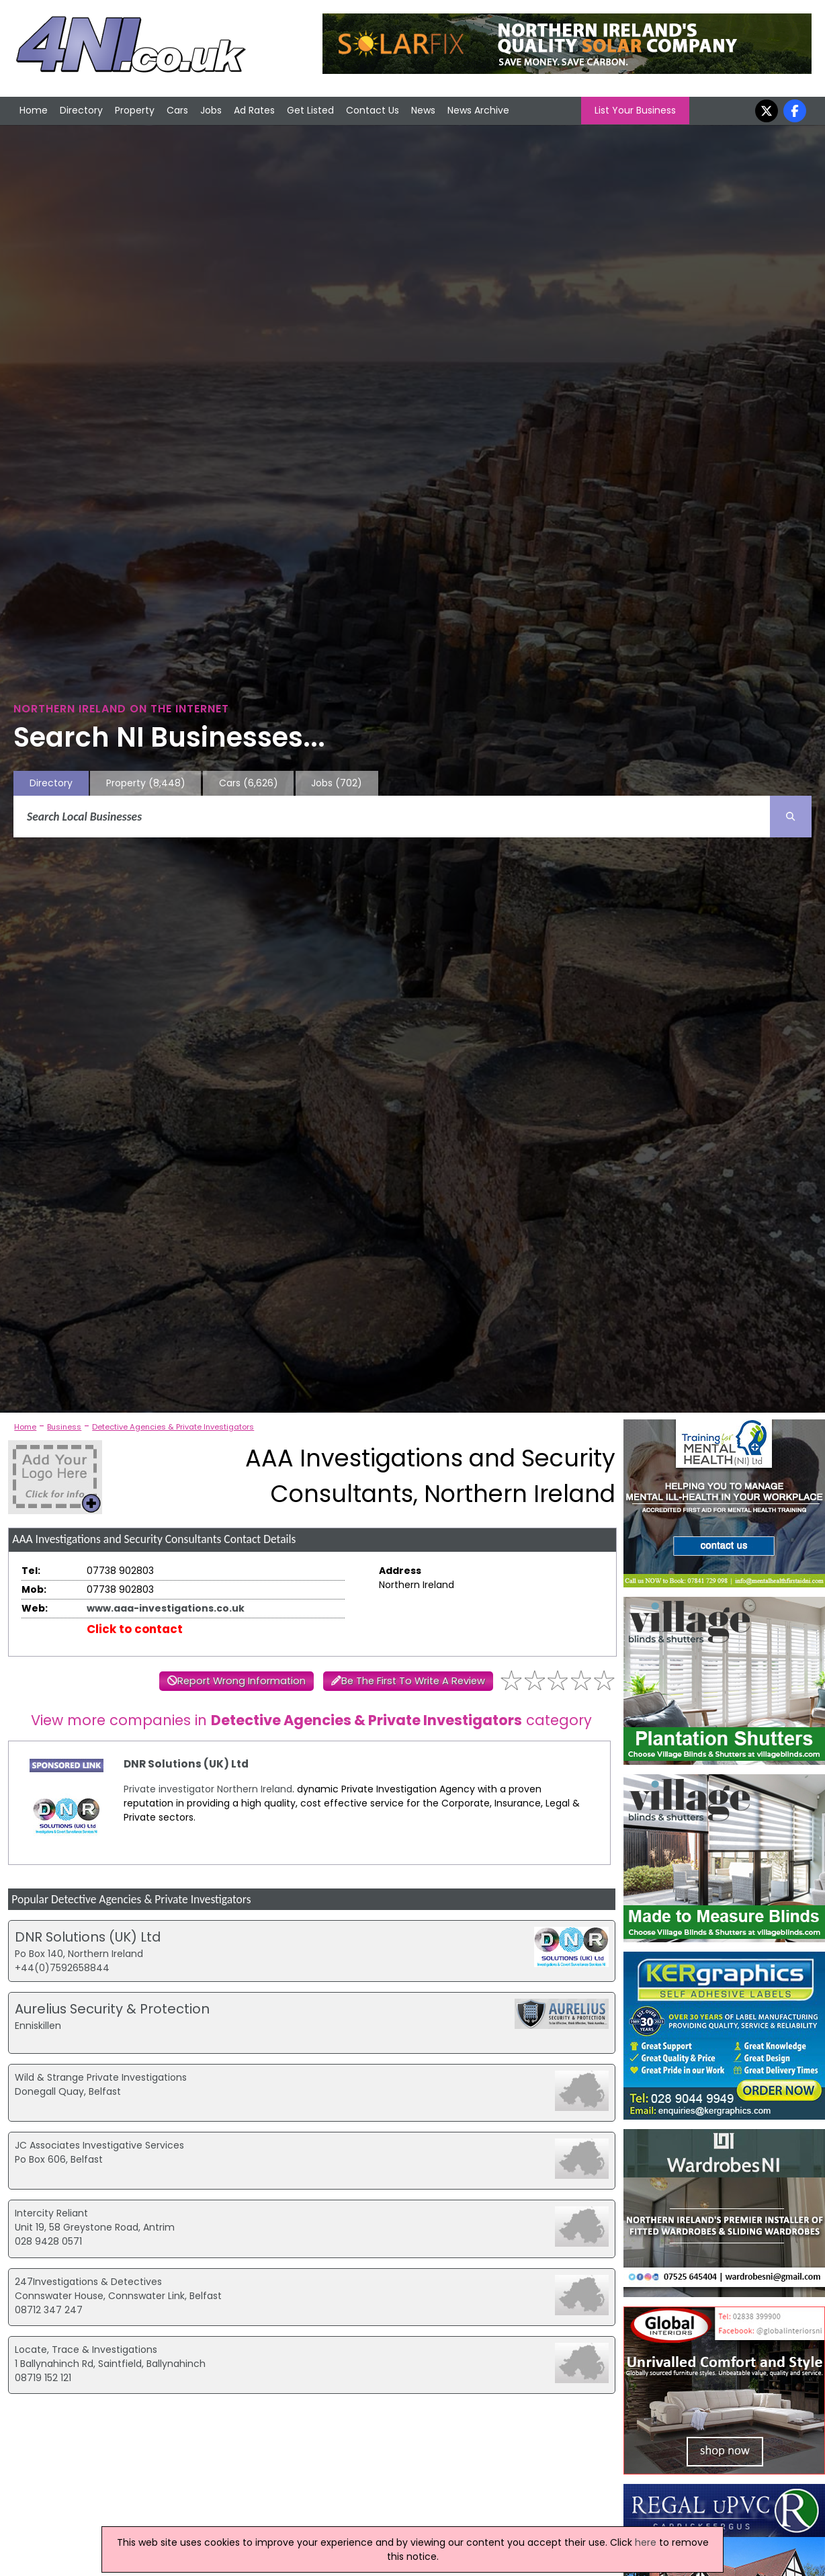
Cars (177, 110)
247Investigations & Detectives (88, 2281)
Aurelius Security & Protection (112, 2008)
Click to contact (135, 1629)
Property (135, 110)
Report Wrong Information (241, 1681)
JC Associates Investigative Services (99, 2145)
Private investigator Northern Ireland (208, 1789)
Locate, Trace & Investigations (86, 2349)
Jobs (211, 110)
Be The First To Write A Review (413, 1681)
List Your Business (635, 110)
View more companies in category (311, 1720)
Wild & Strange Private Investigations (101, 2077)
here (645, 2542)
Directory (81, 110)
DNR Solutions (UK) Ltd (186, 1764)
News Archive (478, 110)
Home (33, 110)
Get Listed (310, 110)
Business (64, 1426)
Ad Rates (254, 110)
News (423, 110)
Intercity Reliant (51, 2213)
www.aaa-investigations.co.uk (166, 1608)
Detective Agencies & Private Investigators (173, 1426)
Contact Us (372, 110)
